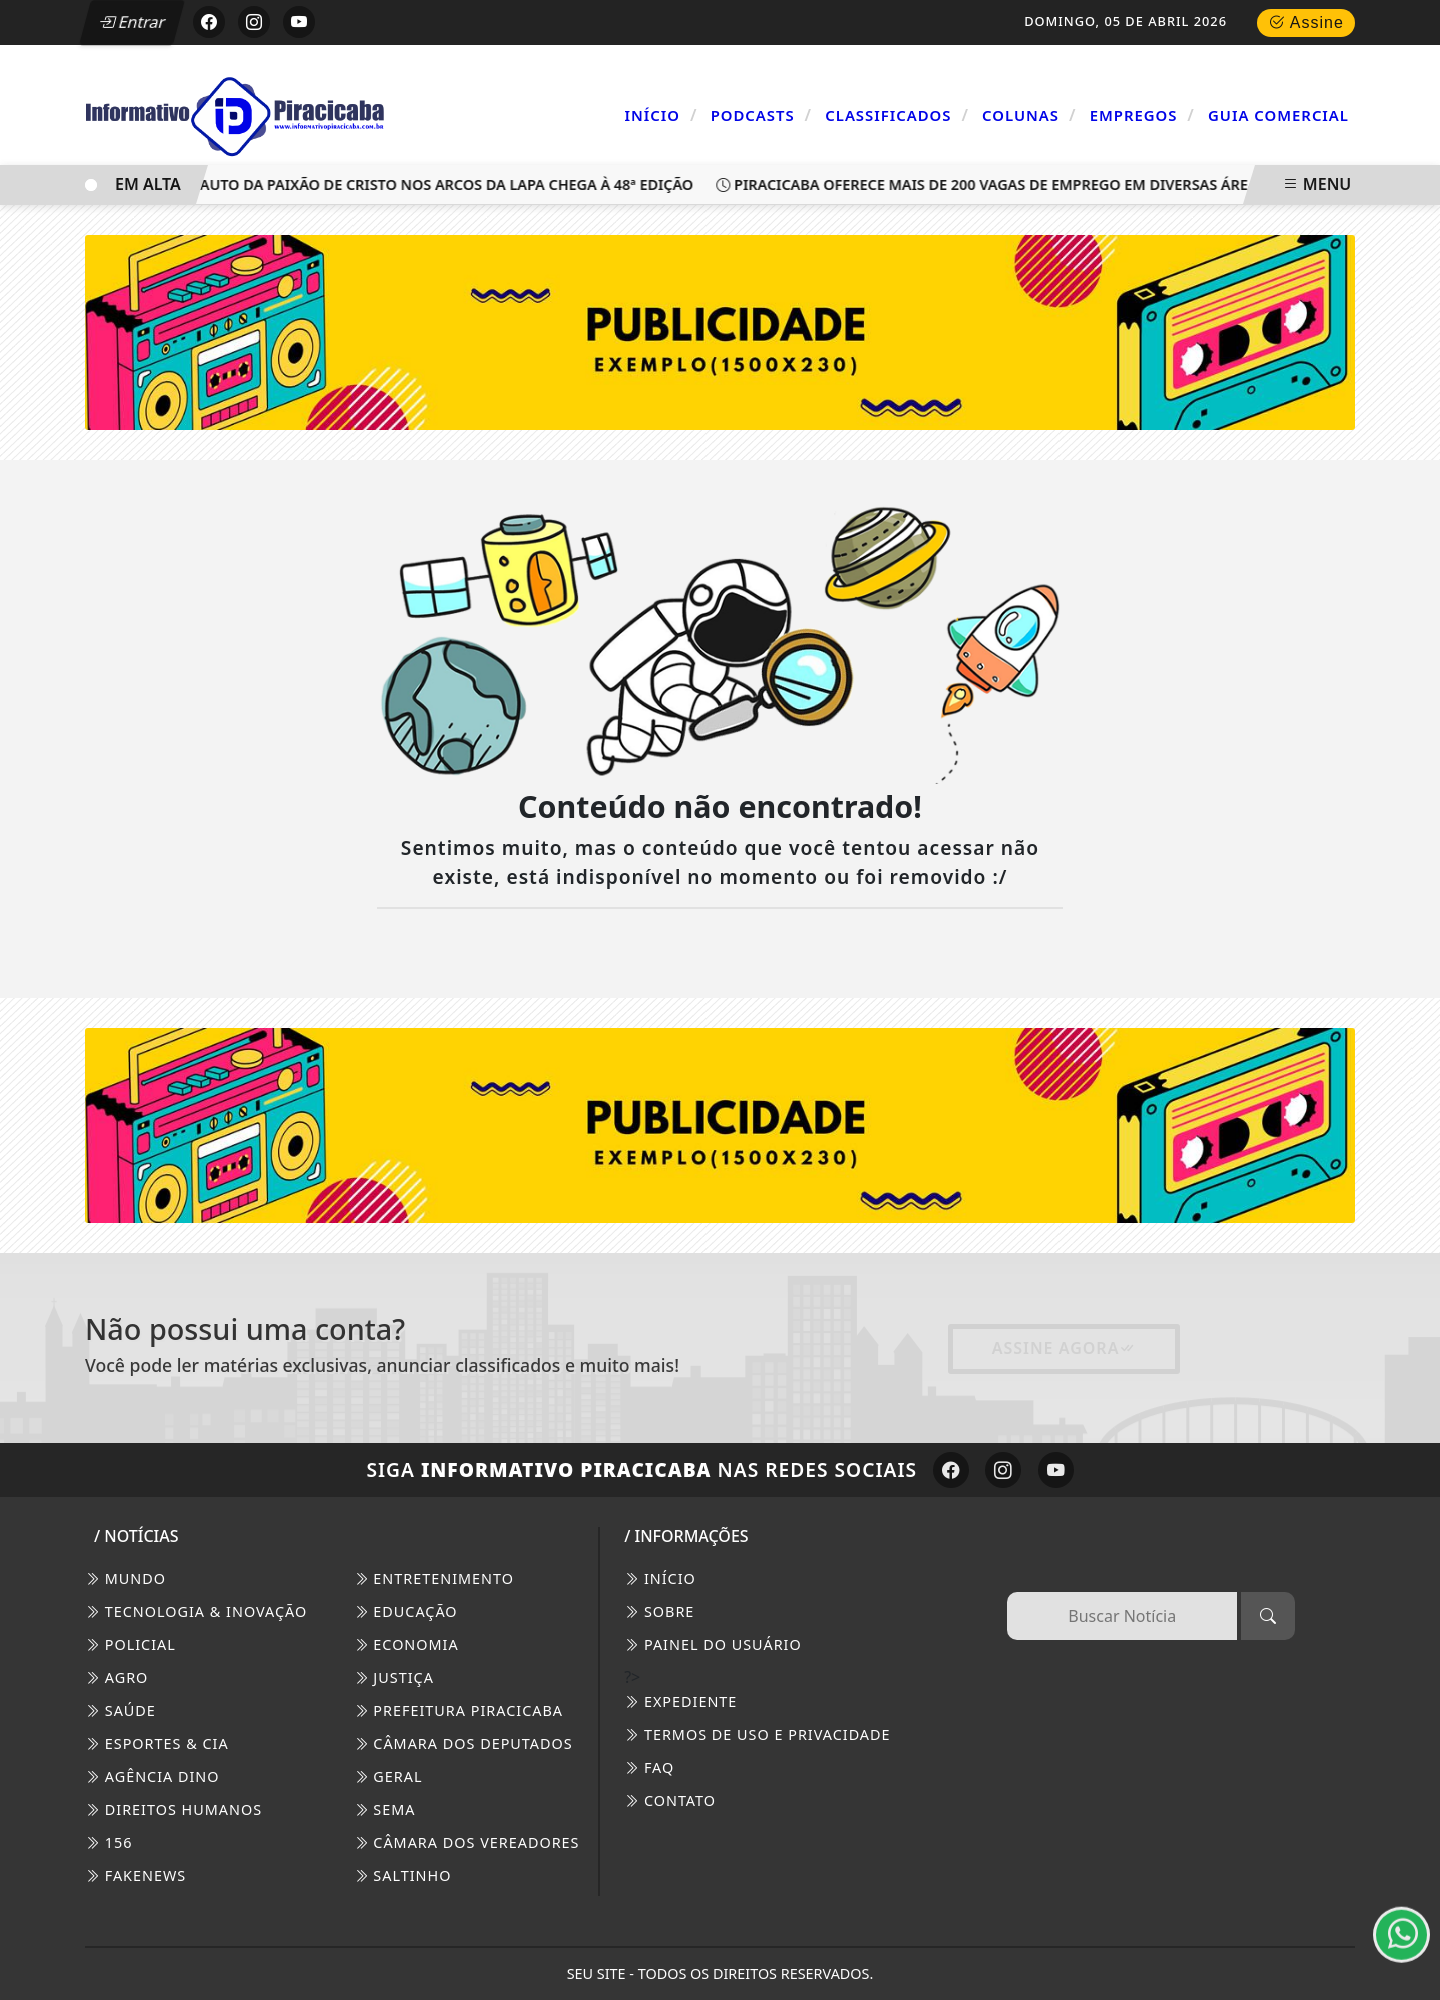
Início (661, 115)
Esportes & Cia (157, 1743)
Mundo (125, 1578)
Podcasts (761, 115)
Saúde (120, 1710)
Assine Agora (1064, 1348)
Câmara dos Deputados (463, 1743)
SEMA (385, 1809)
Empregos (1142, 115)
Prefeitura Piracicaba (458, 1710)
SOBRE (659, 1611)
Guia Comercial (1278, 115)
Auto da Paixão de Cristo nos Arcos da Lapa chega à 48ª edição (443, 184)
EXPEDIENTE (680, 1701)
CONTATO (670, 1800)
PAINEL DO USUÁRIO (713, 1644)
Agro (116, 1677)
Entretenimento (434, 1578)
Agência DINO (152, 1776)
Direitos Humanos (173, 1809)
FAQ (649, 1767)
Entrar (133, 22)
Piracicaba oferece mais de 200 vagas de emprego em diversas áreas (997, 184)
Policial (130, 1644)
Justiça (394, 1677)
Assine (1306, 22)
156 (108, 1842)
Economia (406, 1644)
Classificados (897, 115)
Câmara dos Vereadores (467, 1842)
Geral (388, 1776)
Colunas (1029, 115)
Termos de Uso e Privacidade (757, 1734)
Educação (406, 1611)
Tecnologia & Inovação (196, 1611)
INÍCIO (660, 1578)
